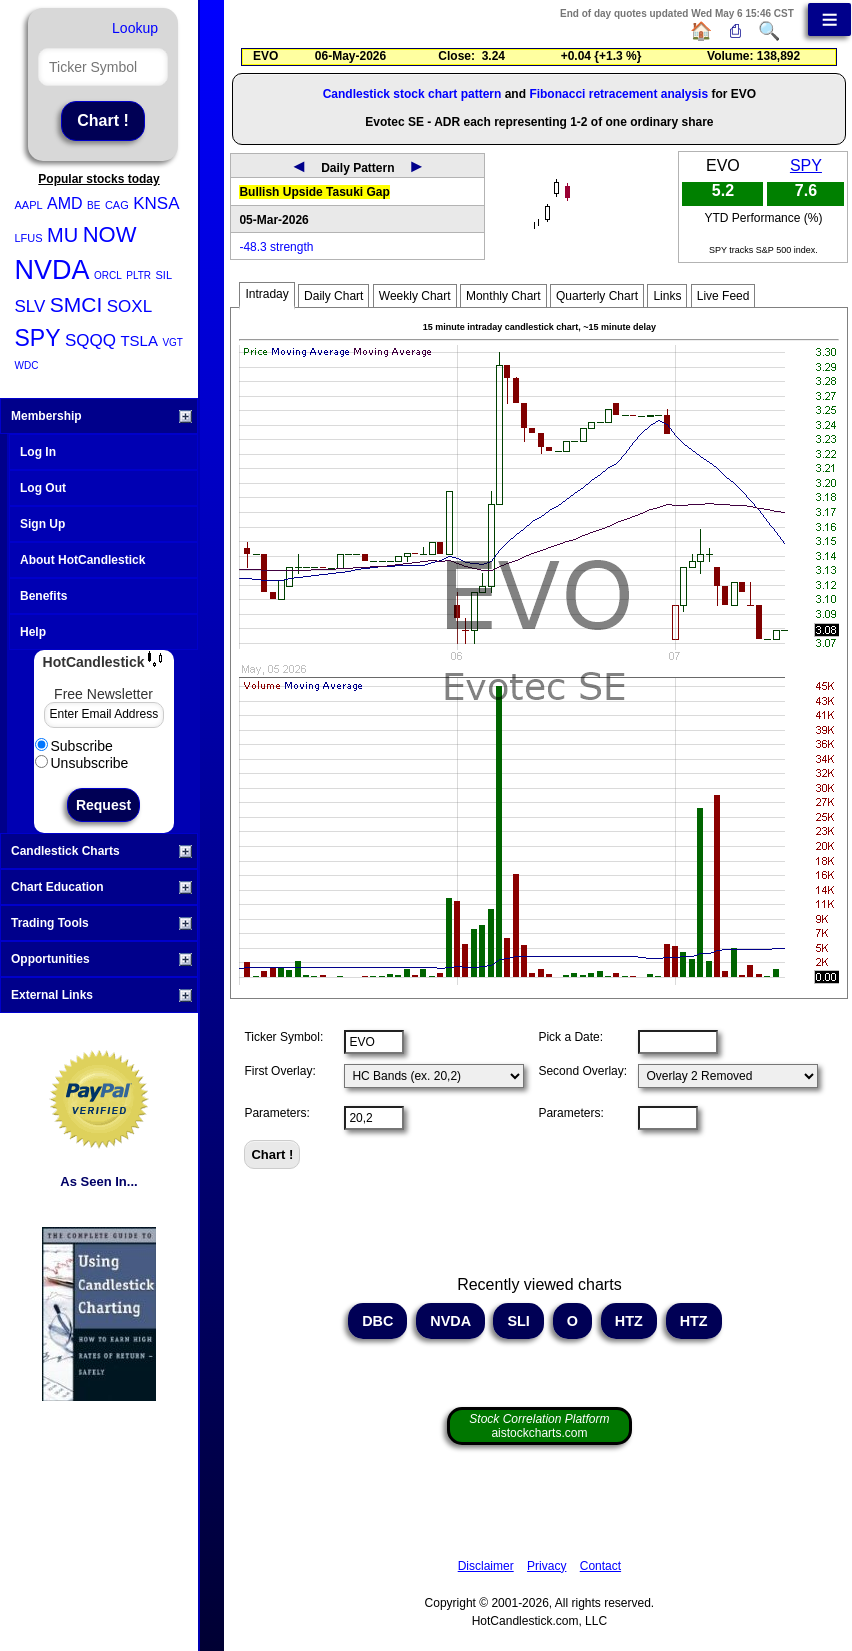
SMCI (76, 304)
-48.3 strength (276, 247)
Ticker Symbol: (283, 1037)
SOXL (129, 306)
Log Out (43, 488)
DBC (377, 1321)
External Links (101, 995)
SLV (30, 306)
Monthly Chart (503, 296)
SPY (38, 338)
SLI (518, 1321)
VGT (172, 342)
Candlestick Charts (101, 851)
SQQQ (90, 340)
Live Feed (723, 296)
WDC (27, 365)
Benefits (43, 596)
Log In (38, 452)
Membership (101, 416)
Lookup (135, 28)
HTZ (629, 1321)
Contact (600, 1566)
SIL (164, 275)
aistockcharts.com (539, 1426)
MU (62, 235)
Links (667, 296)
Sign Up (42, 524)
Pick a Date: (570, 1037)
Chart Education (101, 887)
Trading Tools (101, 923)
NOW (110, 234)
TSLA (139, 340)
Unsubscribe (82, 763)
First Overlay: (279, 1071)
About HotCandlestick (82, 560)
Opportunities (101, 959)
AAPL (29, 205)
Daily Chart (333, 296)
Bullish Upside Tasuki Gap (314, 192)
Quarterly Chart (597, 296)
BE (93, 205)
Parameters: (276, 1113)
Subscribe (74, 746)
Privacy (546, 1566)
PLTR (138, 275)
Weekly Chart (415, 296)
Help (33, 632)
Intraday (266, 294)
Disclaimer (486, 1566)
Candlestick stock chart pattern (412, 94)
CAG (117, 205)
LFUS (29, 238)
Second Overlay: (582, 1071)
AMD (65, 203)
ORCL (108, 275)
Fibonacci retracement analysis (618, 94)
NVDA (52, 270)
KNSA (156, 203)
